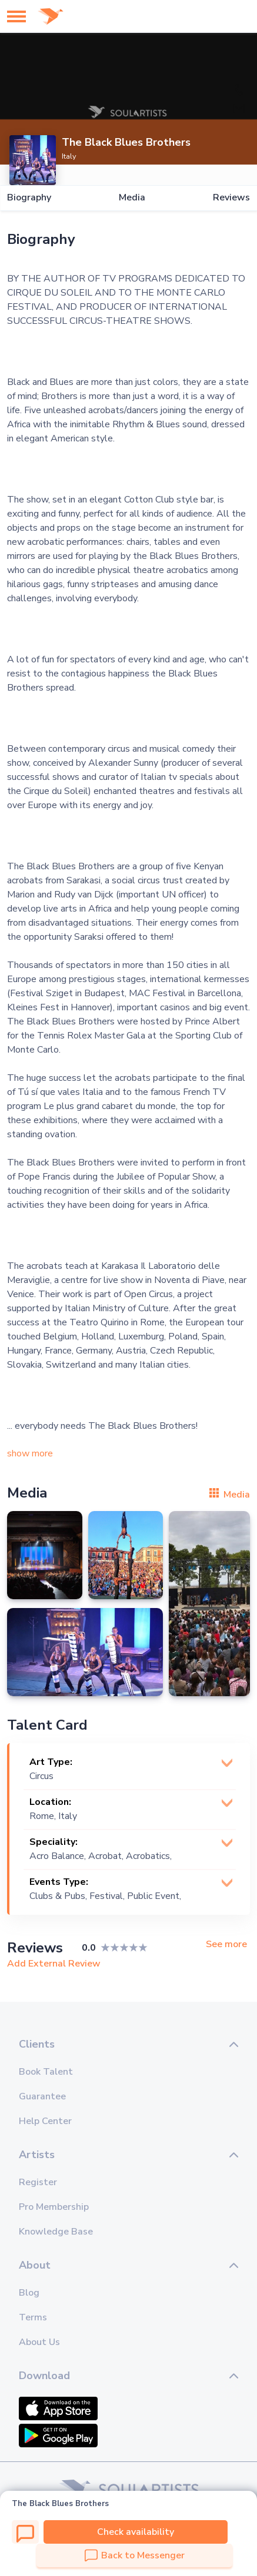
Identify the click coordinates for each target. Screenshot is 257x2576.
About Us (39, 2342)
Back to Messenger (135, 2555)
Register (38, 2182)
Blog (29, 2293)
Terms (33, 2317)
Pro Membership (54, 2207)
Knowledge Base (56, 2231)
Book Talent (46, 2072)
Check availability (135, 2531)
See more (226, 1944)
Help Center (45, 2121)
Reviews (231, 198)
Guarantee (42, 2096)
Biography (29, 198)
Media (132, 198)
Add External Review (54, 1963)
